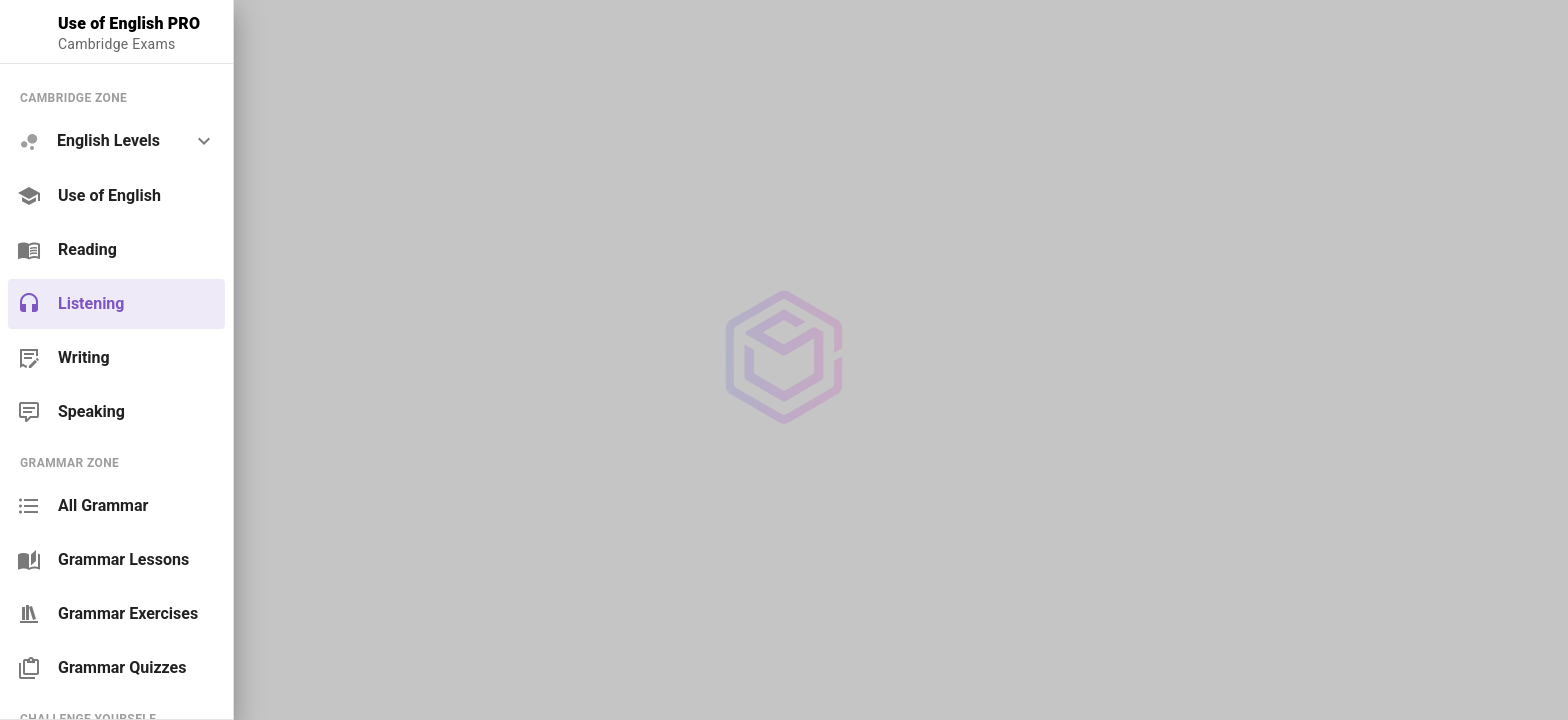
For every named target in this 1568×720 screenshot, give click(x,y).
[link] (116, 196)
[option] (116, 141)
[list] (116, 254)
